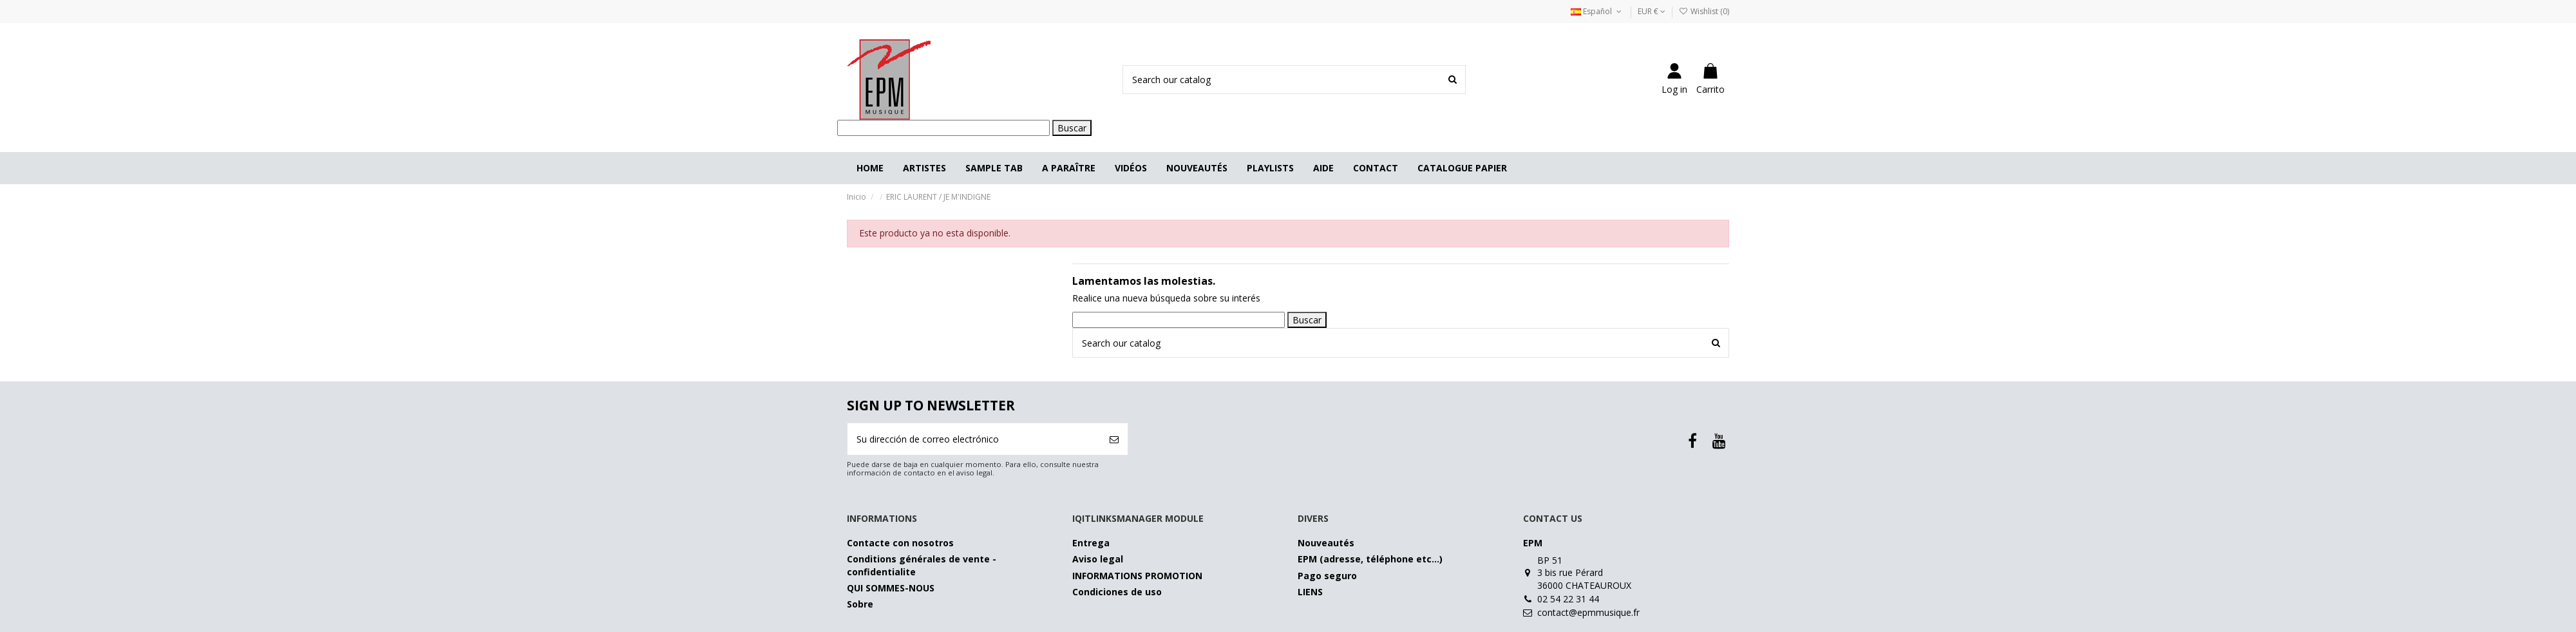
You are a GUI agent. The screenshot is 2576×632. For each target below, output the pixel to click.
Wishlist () (1704, 11)
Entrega (1091, 543)
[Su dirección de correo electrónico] (974, 439)
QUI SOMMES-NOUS (890, 588)
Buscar (1071, 128)
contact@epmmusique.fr (1588, 612)
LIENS (1310, 592)
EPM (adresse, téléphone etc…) (1370, 559)
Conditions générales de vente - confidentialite (921, 565)
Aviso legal (1097, 559)
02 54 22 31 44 (1568, 599)
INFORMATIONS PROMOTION (1137, 576)
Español (1597, 11)
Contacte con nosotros (900, 543)
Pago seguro (1327, 576)
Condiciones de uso (1117, 592)
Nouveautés (1326, 543)
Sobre (860, 604)
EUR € (1651, 11)
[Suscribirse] (1114, 439)
